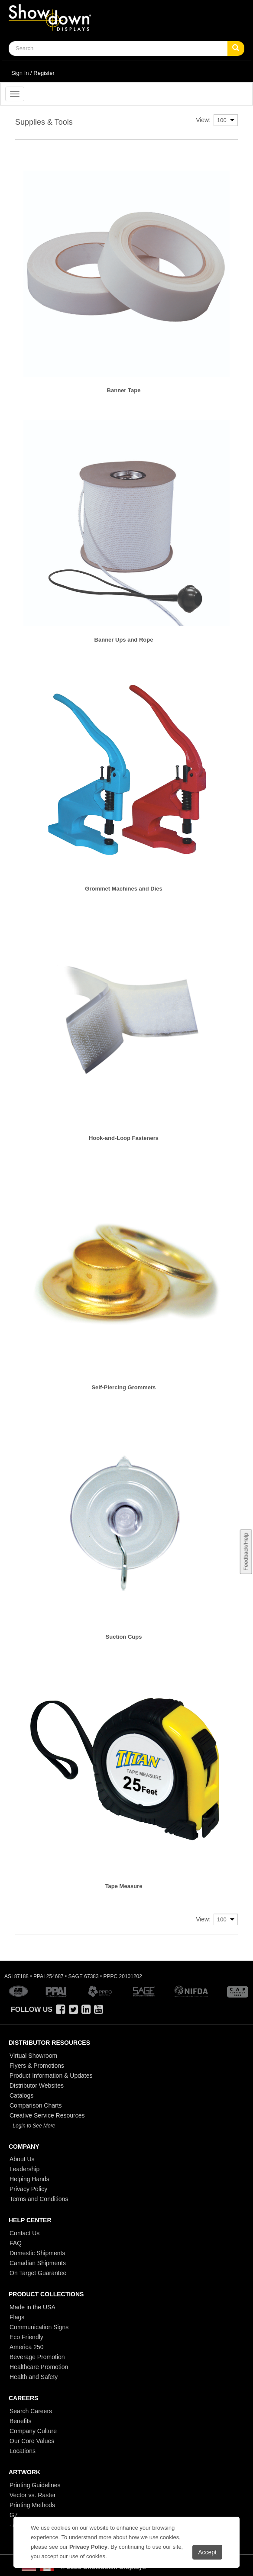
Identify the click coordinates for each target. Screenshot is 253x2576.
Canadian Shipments (38, 2263)
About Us (22, 2159)
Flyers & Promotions (37, 2065)
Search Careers (31, 2411)
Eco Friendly (26, 2337)
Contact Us (24, 2233)
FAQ (16, 2243)
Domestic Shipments (37, 2253)
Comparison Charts (36, 2105)
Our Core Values (32, 2440)
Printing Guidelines (35, 2485)
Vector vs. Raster (33, 2495)
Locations (23, 2450)
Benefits (21, 2421)
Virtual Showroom (33, 2055)
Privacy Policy (28, 2188)
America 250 (27, 2347)
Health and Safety (34, 2376)
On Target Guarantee (38, 2272)
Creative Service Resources (47, 2115)
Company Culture (33, 2431)
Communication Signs (39, 2327)
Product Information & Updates (51, 2075)
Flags (17, 2317)
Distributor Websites (37, 2085)
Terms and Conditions (39, 2198)
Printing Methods (32, 2505)
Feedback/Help (245, 1551)
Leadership (24, 2169)
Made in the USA (32, 2307)
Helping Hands (29, 2179)
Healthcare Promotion (39, 2366)
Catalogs (21, 2095)
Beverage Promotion (37, 2356)
